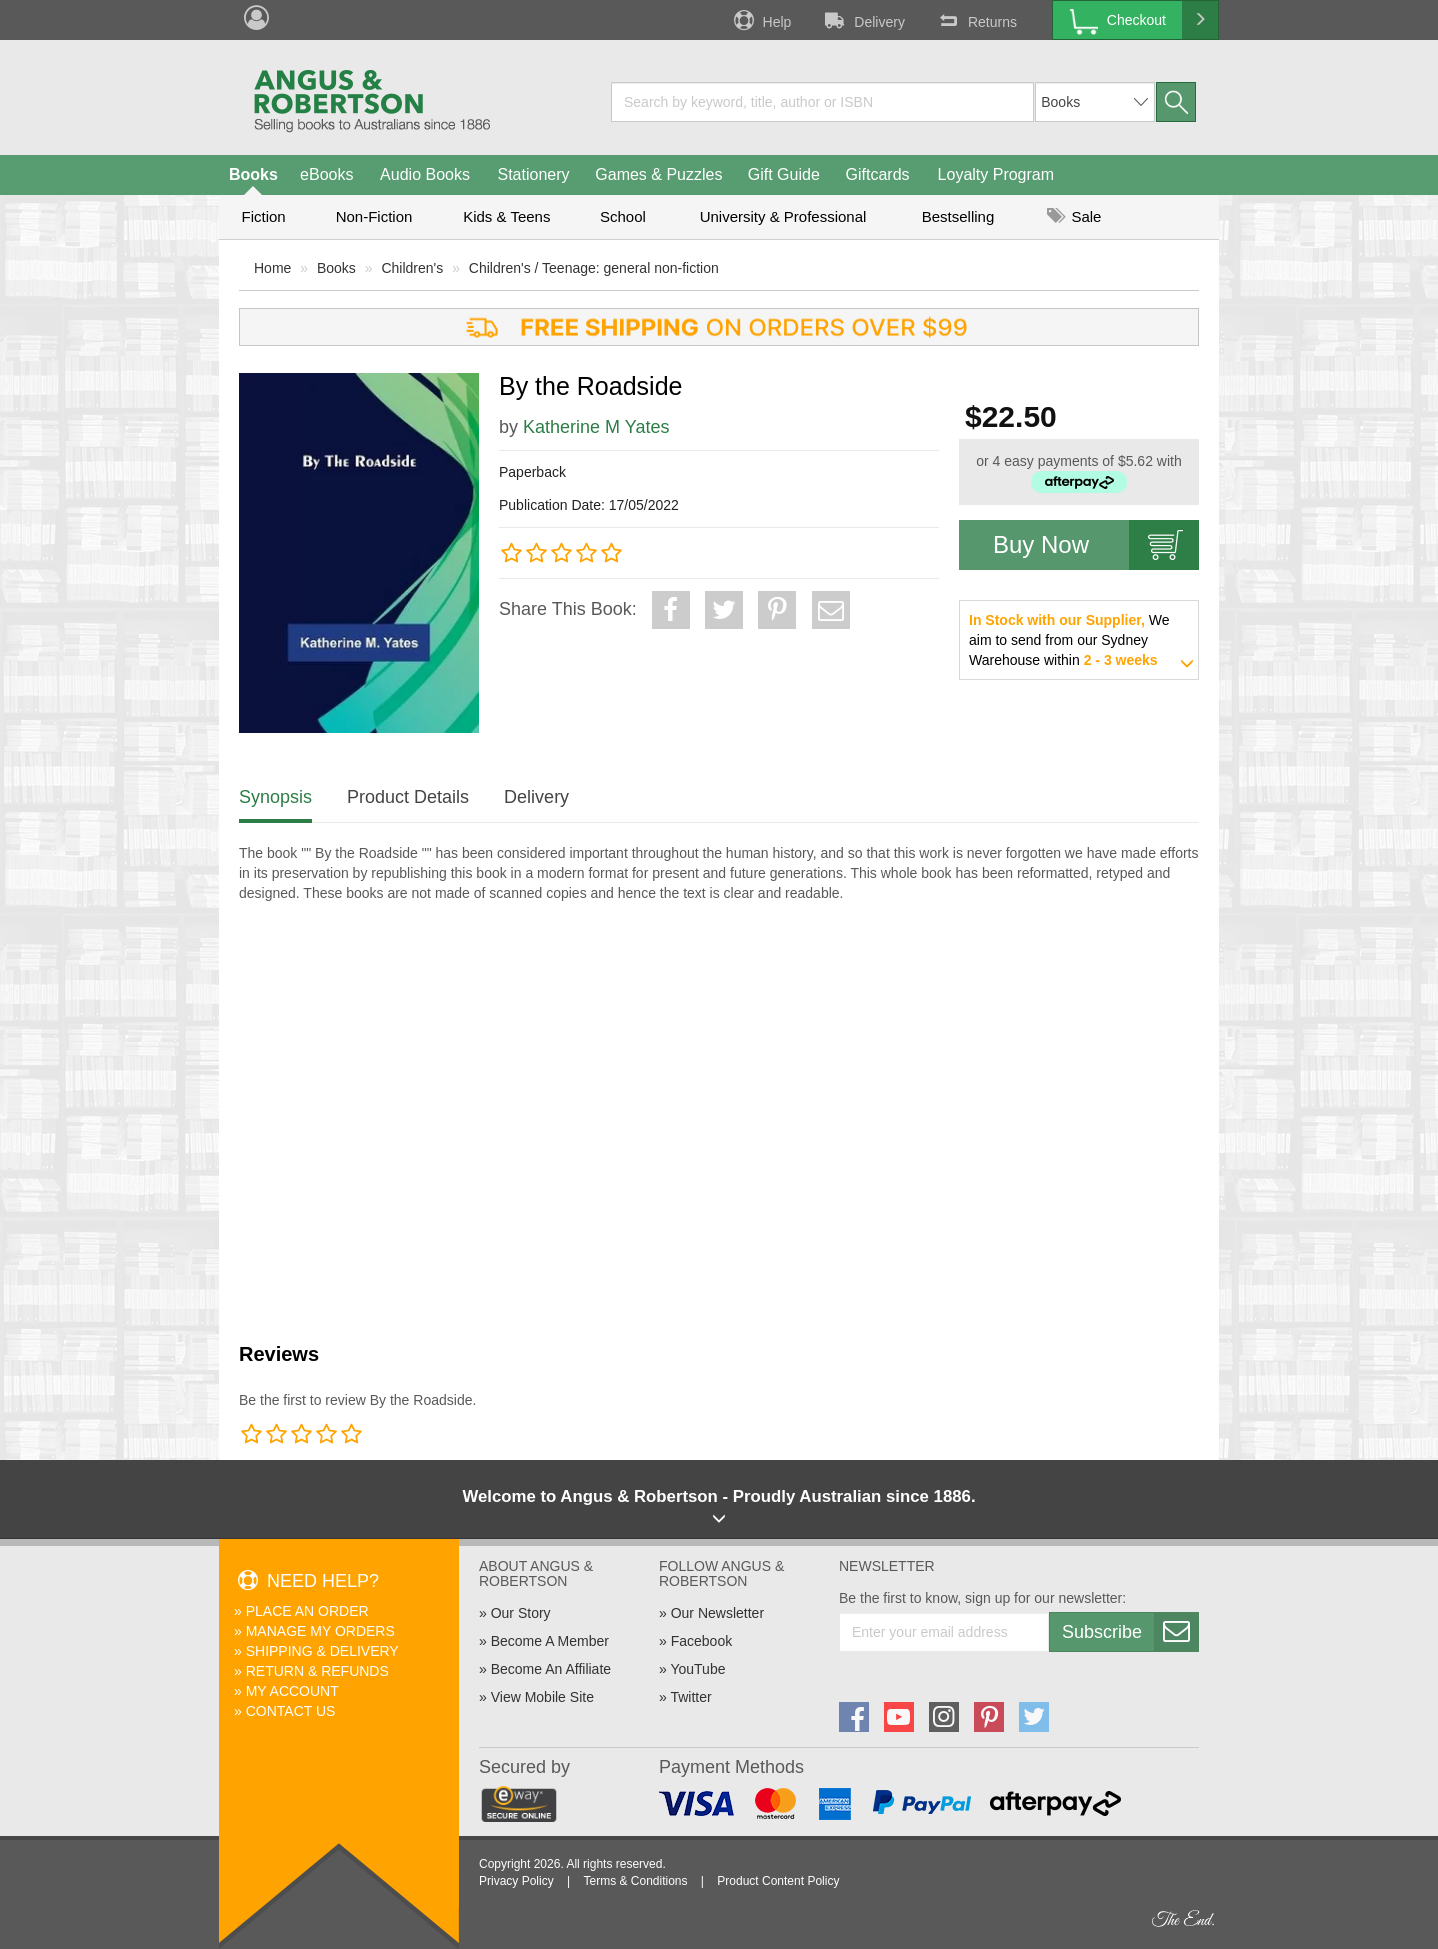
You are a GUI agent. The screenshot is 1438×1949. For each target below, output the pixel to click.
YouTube (697, 1669)
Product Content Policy (778, 1881)
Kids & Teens (506, 216)
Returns (976, 20)
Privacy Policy (516, 1881)
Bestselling (958, 216)
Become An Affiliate (551, 1669)
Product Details (408, 797)
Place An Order (307, 1611)
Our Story (521, 1613)
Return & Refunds (317, 1671)
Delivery (863, 20)
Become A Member (550, 1641)
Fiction (263, 216)
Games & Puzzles (658, 174)
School (623, 216)
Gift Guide (784, 174)
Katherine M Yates (596, 427)
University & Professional (783, 216)
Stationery (533, 174)
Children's (412, 268)
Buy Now (1096, 545)
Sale (1074, 216)
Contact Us (291, 1711)
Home (272, 268)
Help (761, 20)
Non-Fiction (374, 216)
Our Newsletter (717, 1613)
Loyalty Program (996, 174)
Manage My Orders (320, 1631)
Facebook (701, 1641)
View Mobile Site (542, 1697)
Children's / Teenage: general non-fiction (594, 268)
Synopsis (275, 797)
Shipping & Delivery (322, 1651)
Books (253, 174)
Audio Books (425, 174)
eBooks (326, 174)
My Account (292, 1691)
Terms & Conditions (635, 1881)
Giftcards (878, 174)
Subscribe (1130, 1632)
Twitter (690, 1697)
